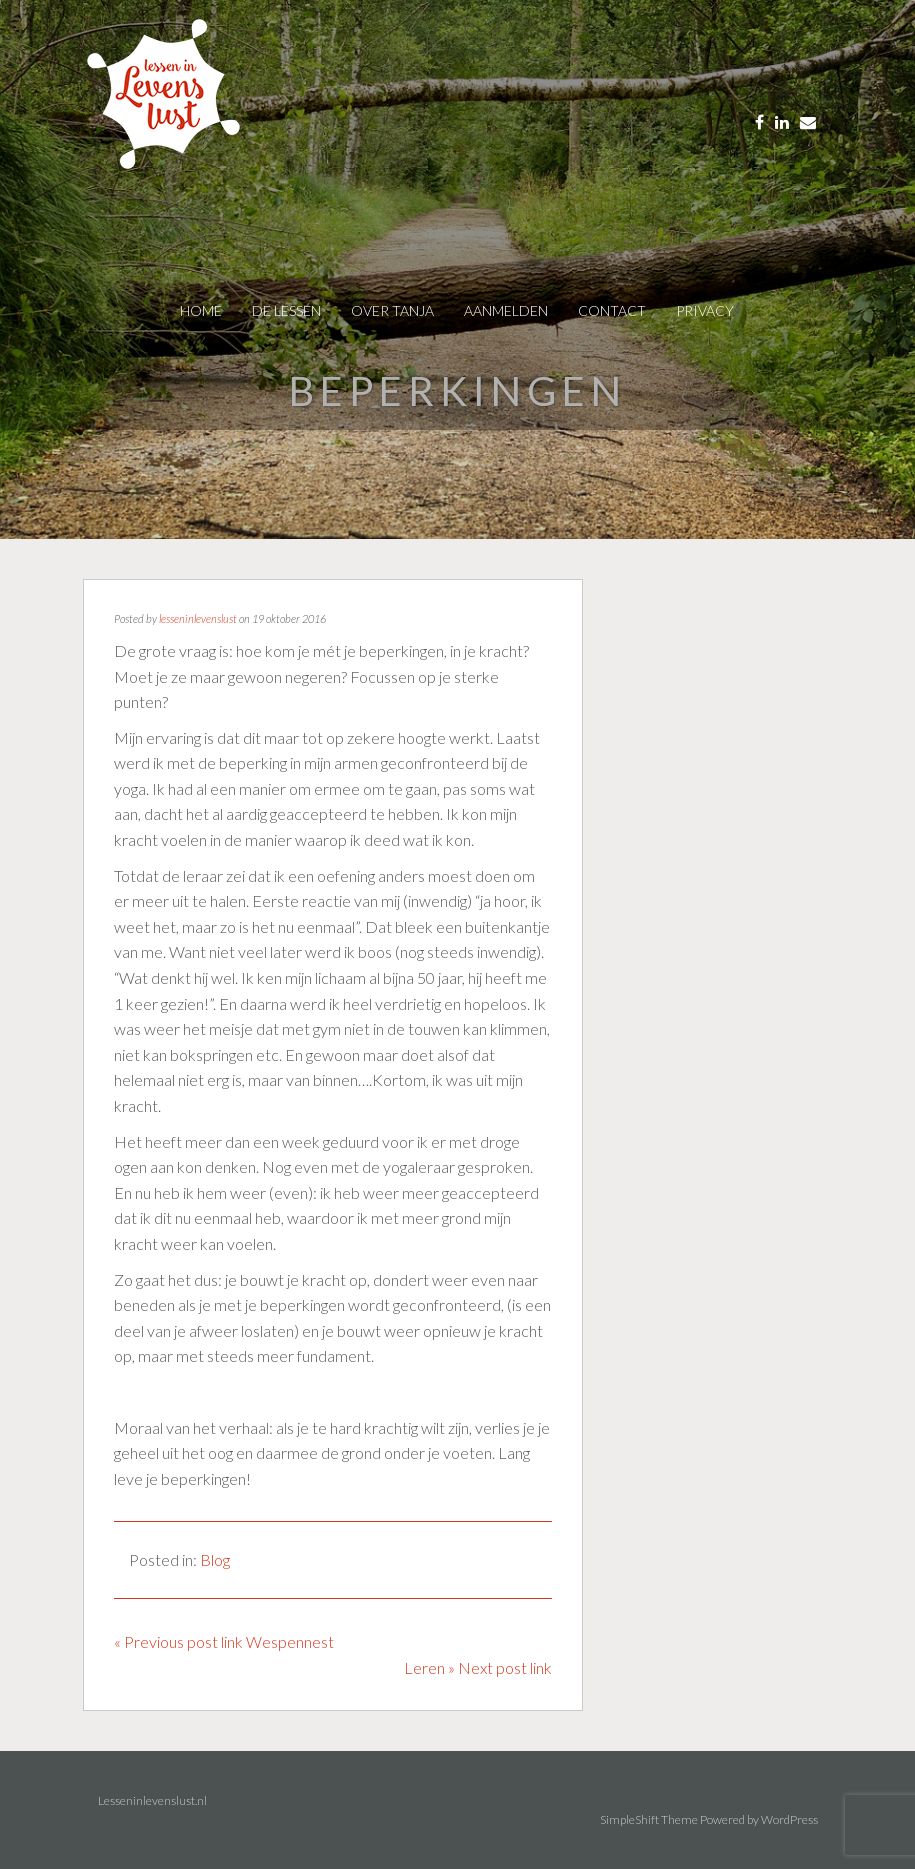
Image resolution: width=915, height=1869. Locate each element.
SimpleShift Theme (649, 1819)
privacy (705, 310)
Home (201, 310)
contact (612, 310)
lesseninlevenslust (198, 618)
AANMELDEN (506, 310)
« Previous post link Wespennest (224, 1641)
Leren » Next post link (478, 1667)
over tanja (392, 310)
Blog (215, 1559)
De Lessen (286, 310)
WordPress (789, 1819)
